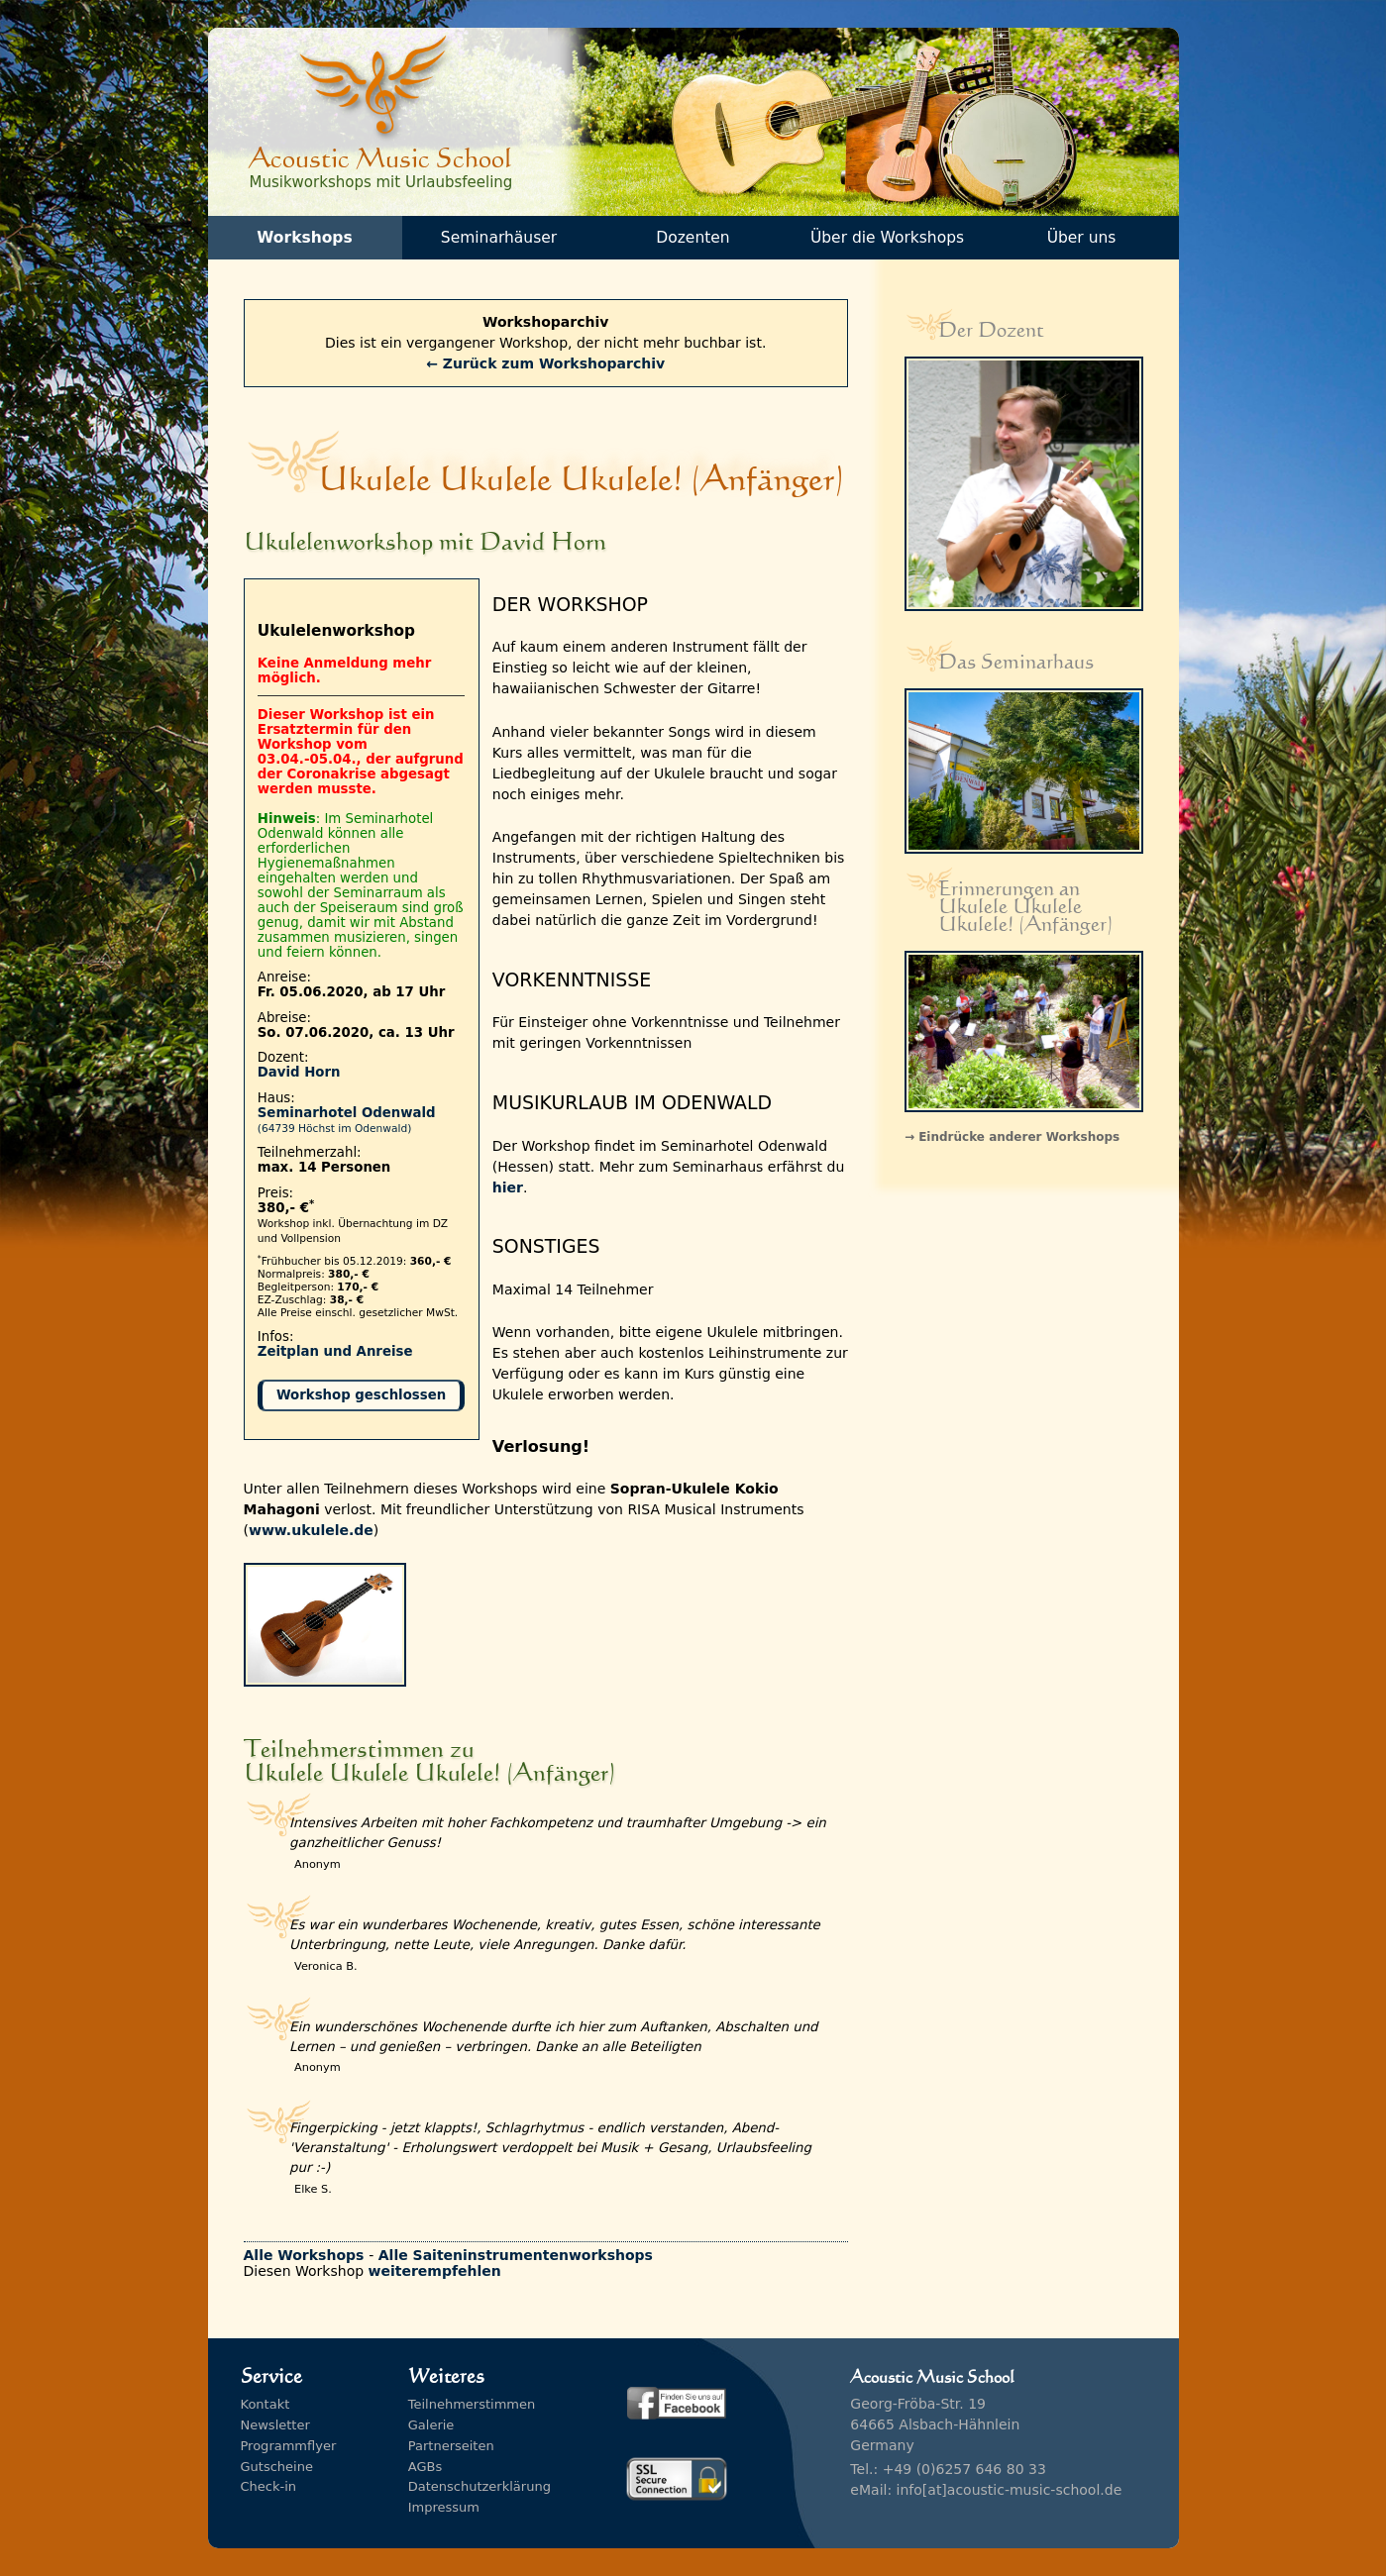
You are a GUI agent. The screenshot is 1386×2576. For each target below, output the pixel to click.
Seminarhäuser (499, 238)
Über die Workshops (887, 238)
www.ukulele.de (311, 1530)
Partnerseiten (451, 2445)
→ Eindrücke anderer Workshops (1012, 1137)
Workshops (304, 238)
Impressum (444, 2507)
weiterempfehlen (435, 2271)
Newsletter (275, 2425)
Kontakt (265, 2404)
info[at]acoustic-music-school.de (1009, 2490)
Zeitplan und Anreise (335, 1351)
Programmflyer (289, 2445)
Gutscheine (277, 2466)
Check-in (269, 2486)
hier (507, 1187)
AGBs (425, 2466)
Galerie (431, 2425)
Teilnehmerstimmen (471, 2404)
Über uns (1082, 238)
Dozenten (692, 238)
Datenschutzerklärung (479, 2486)
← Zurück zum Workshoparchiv (545, 363)
